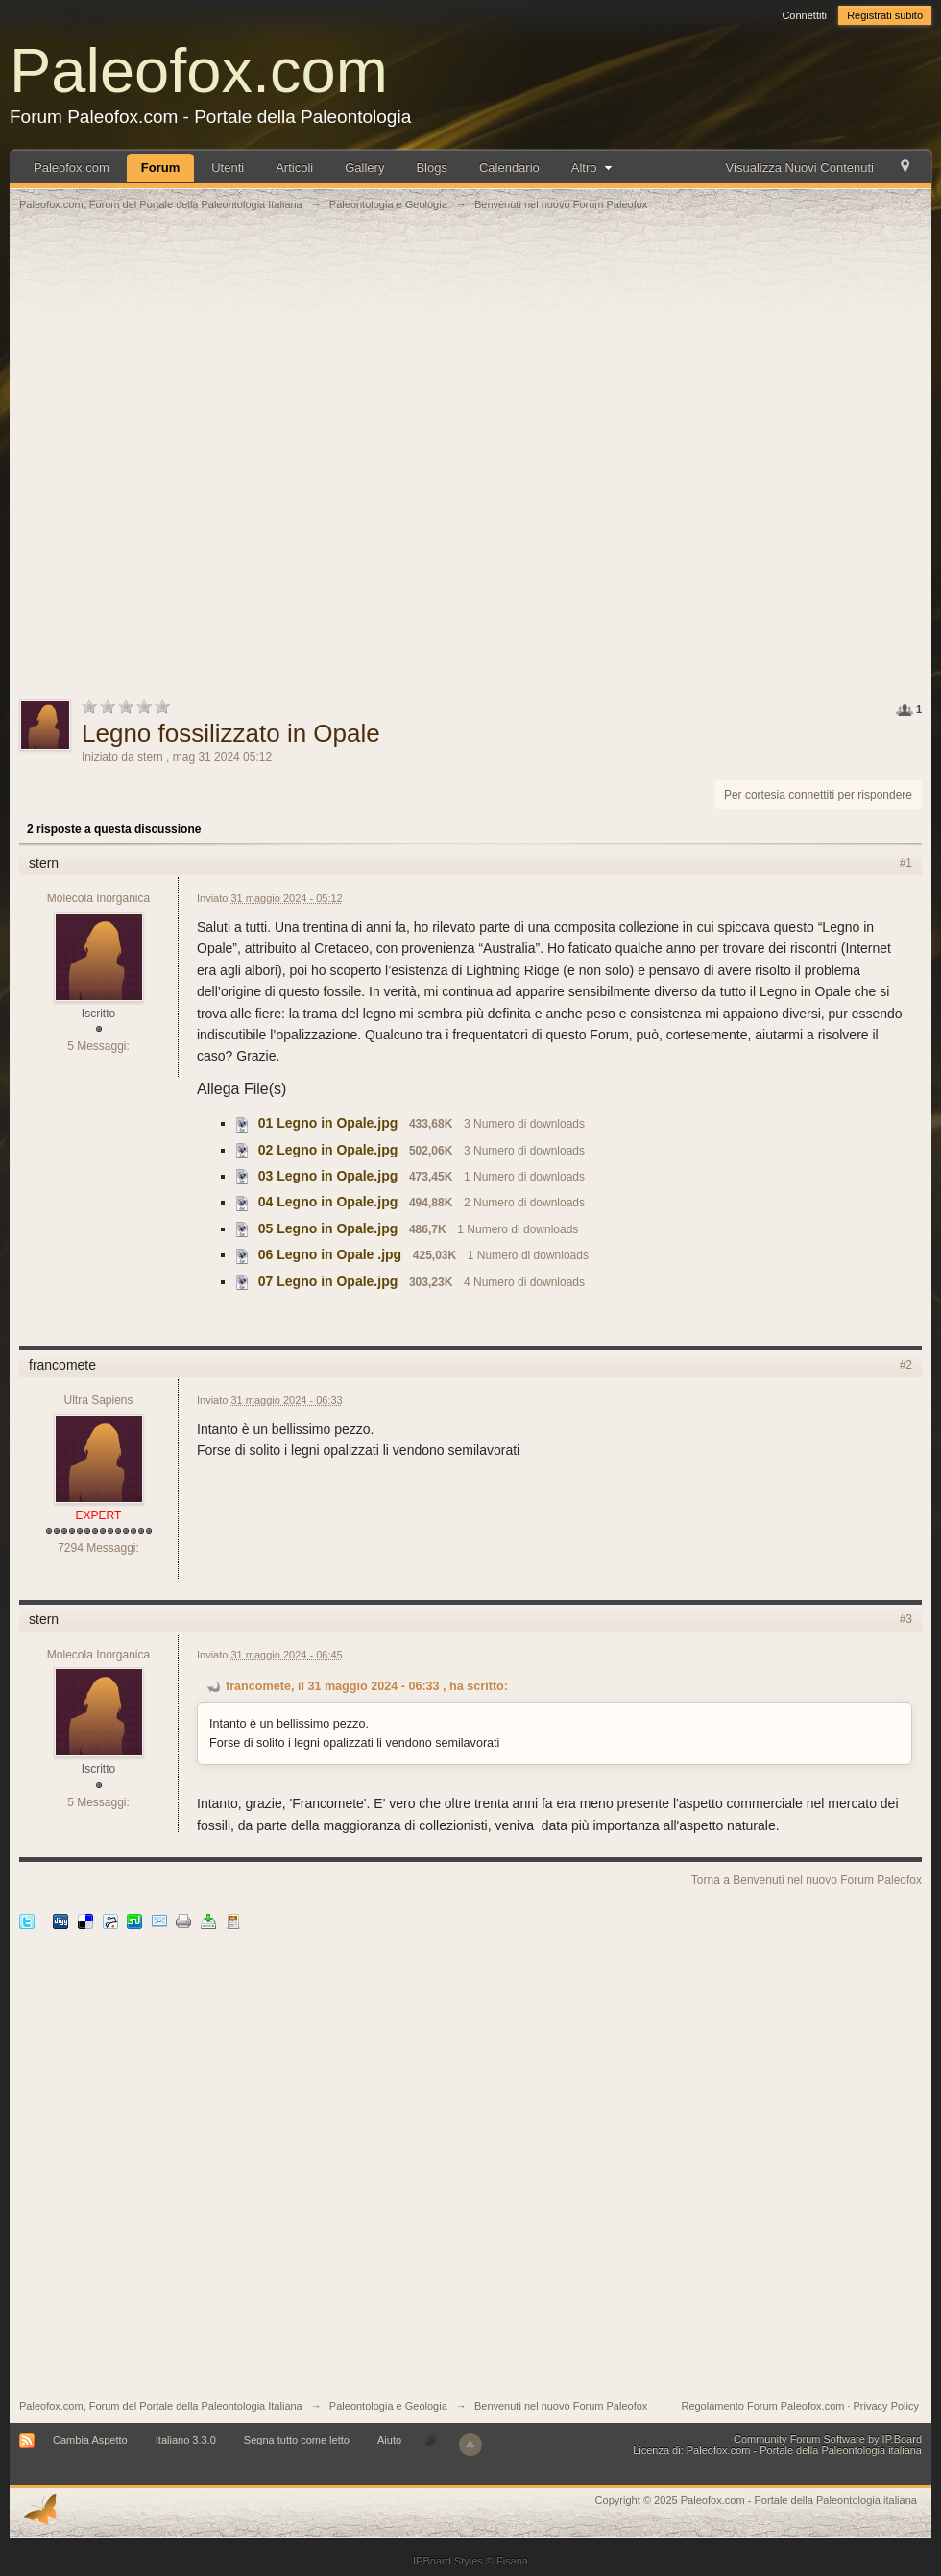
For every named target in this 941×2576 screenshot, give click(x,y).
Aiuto (390, 2439)
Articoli (294, 167)
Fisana (512, 2560)
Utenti (227, 167)
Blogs (431, 167)
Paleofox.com (199, 71)
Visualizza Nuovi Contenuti (800, 167)
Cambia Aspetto (90, 2439)
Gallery (364, 167)
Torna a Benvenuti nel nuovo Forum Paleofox (806, 1880)
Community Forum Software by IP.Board (828, 2439)
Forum (160, 167)
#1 (906, 863)
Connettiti (804, 15)
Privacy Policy (886, 2406)
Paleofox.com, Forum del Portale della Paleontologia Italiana (160, 2406)
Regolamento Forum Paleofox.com (762, 2406)
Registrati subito (885, 15)
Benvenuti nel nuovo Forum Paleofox (560, 2406)
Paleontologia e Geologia (388, 2406)
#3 (906, 1619)
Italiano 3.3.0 (186, 2439)
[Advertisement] (239, 466)
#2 (906, 1364)
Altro (593, 167)
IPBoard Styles (448, 2560)
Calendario (509, 167)
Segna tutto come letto (297, 2439)
